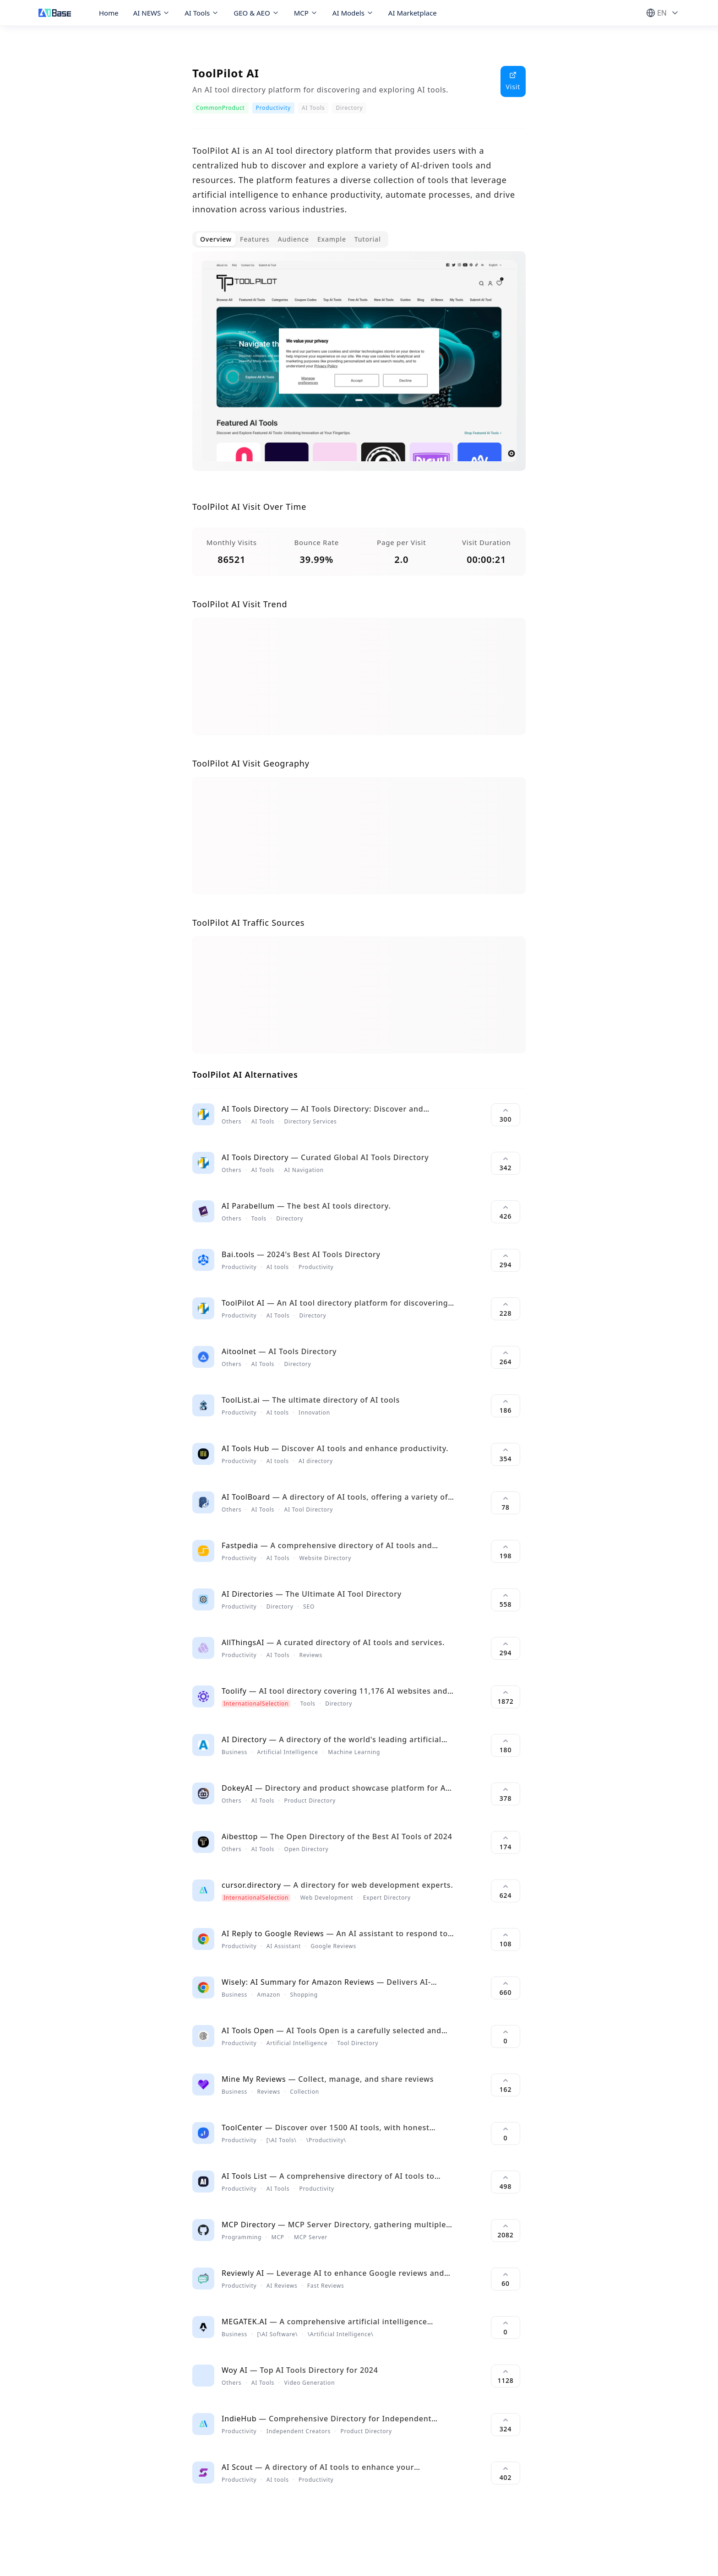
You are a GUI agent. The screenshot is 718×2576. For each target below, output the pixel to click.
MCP (306, 12)
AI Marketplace (412, 12)
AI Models (353, 12)
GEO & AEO (256, 12)
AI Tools (202, 12)
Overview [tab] (216, 239)
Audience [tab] (293, 239)
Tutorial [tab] (367, 239)
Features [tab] (254, 239)
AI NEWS (151, 12)
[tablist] (290, 239)
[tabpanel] (359, 368)
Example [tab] (331, 239)
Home (109, 12)
